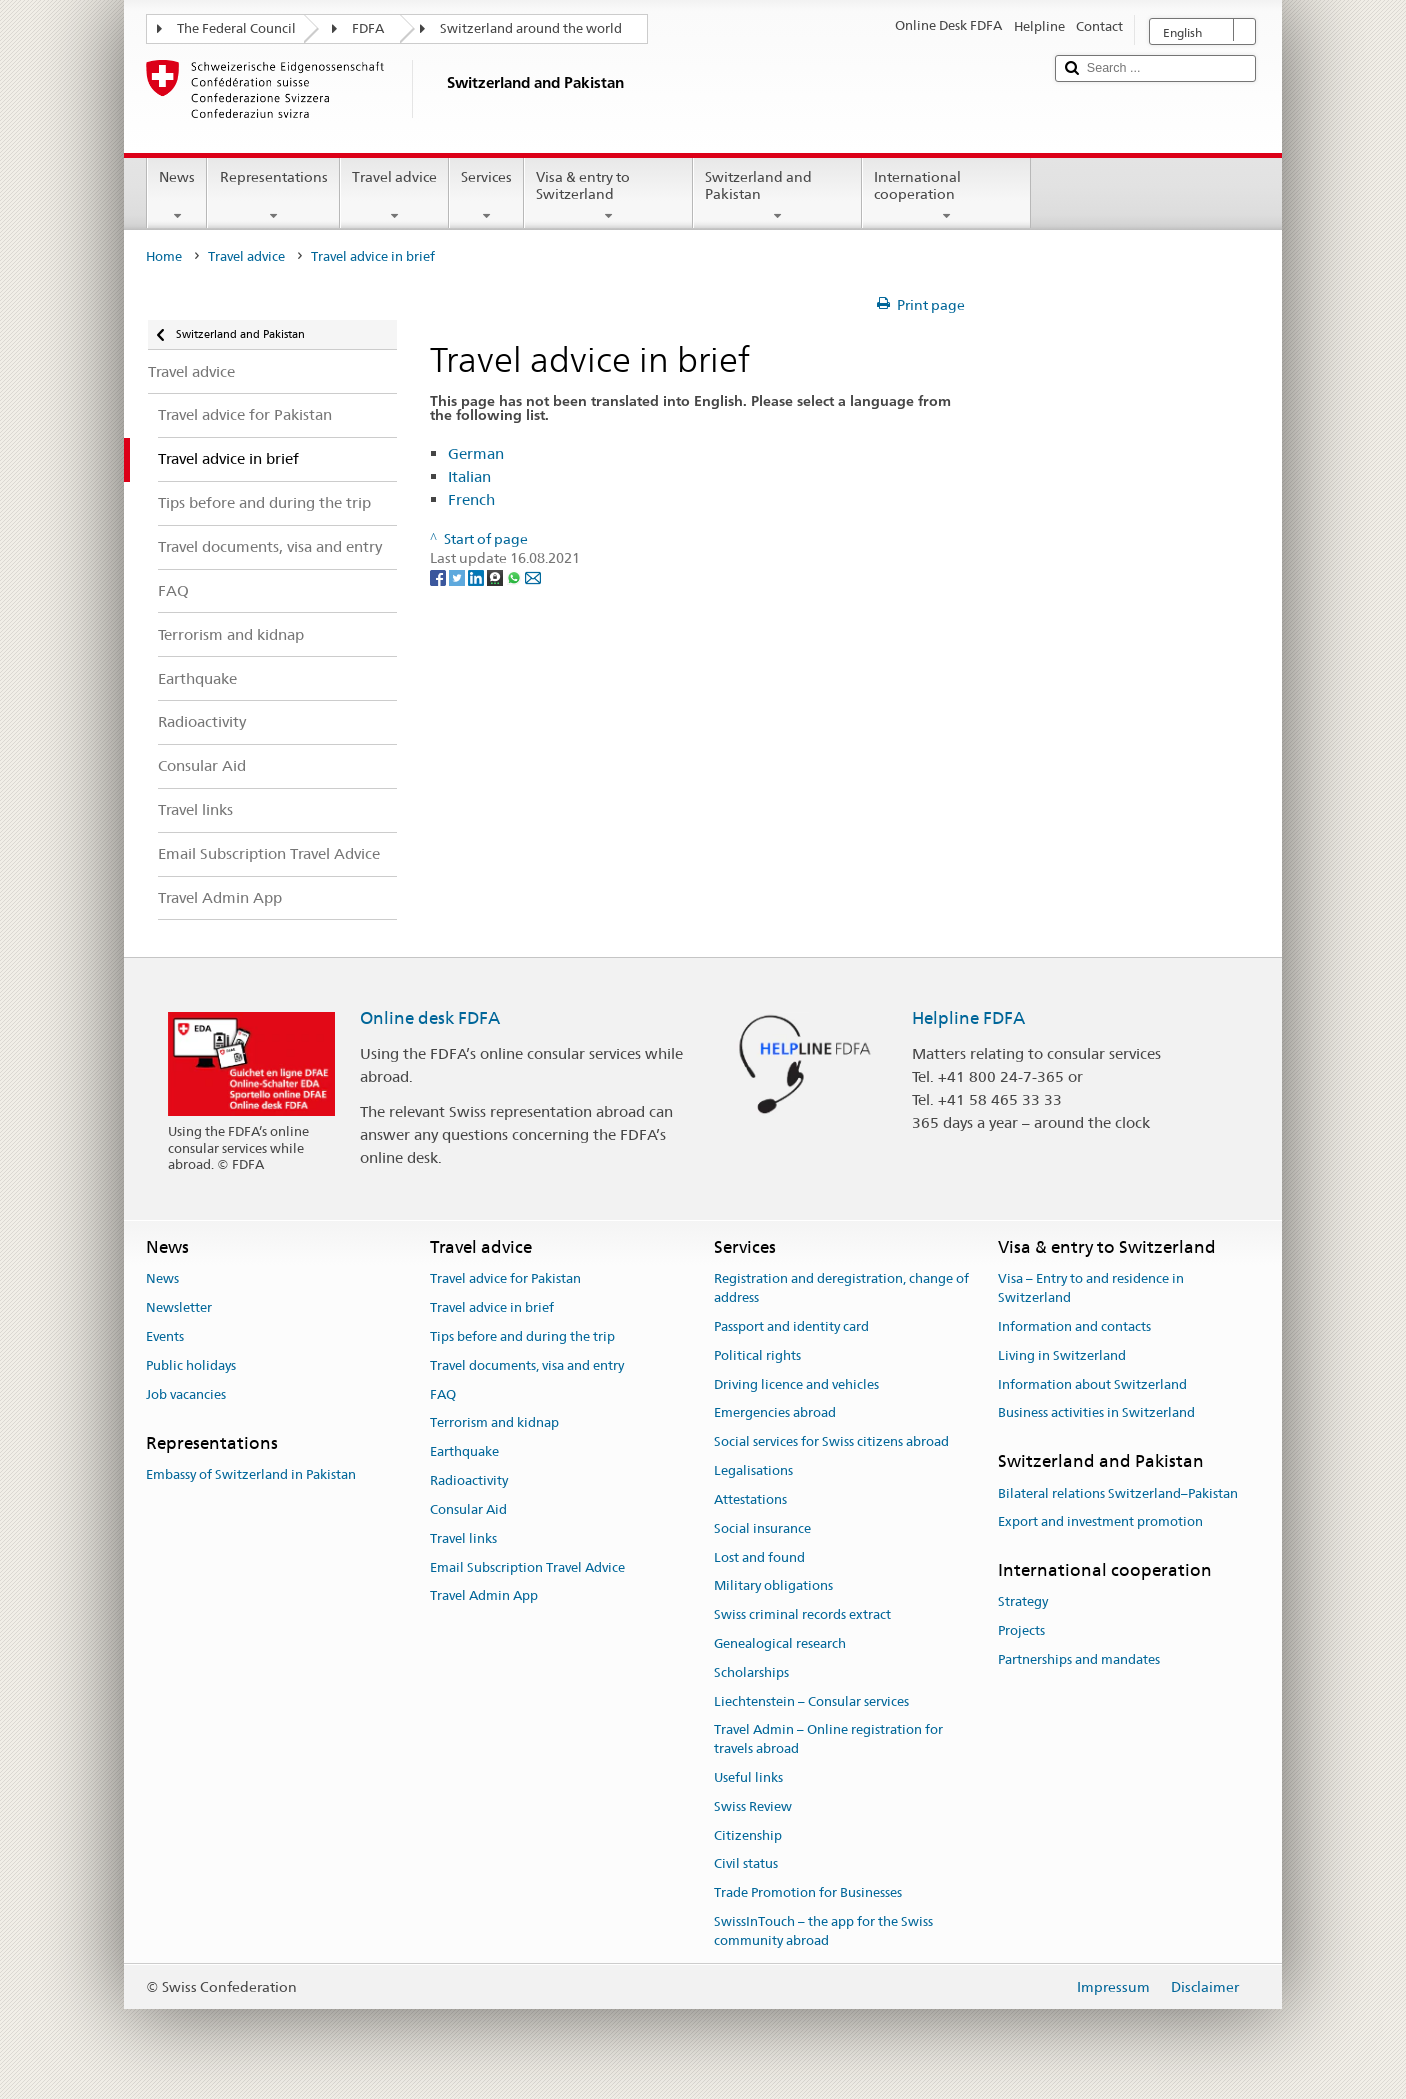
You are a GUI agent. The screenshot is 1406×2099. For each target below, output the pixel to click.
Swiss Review (753, 1806)
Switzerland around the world (531, 28)
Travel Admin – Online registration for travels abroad (828, 1740)
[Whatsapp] (515, 577)
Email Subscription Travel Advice (527, 1567)
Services (486, 196)
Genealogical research (780, 1643)
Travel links (463, 1538)
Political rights (757, 1355)
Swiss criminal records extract (802, 1614)
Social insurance (762, 1528)
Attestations (750, 1499)
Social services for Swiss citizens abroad (831, 1442)
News (177, 196)
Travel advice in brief (492, 1307)
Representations (273, 196)
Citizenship (748, 1835)
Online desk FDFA (430, 1018)
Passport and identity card (791, 1326)
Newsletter (179, 1307)
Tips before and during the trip (522, 1336)
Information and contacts (1074, 1326)
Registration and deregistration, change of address (841, 1289)
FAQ (443, 1394)
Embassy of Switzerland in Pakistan (251, 1474)
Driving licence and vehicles (796, 1384)
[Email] (533, 577)
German (476, 453)
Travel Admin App (484, 1596)
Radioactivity (469, 1480)
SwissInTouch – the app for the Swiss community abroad (823, 1931)
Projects (1021, 1631)
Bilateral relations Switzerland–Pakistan (1118, 1493)
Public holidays (191, 1365)
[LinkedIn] (477, 577)
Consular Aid (468, 1509)
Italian (469, 476)
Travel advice (394, 196)
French (471, 499)
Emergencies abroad (775, 1413)
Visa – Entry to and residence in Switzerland (1091, 1289)
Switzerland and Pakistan (777, 196)
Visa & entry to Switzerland (608, 196)
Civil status (746, 1864)
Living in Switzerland (1062, 1355)
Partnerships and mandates (1079, 1659)
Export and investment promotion (1100, 1522)
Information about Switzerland (1092, 1384)
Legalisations (753, 1470)
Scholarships (751, 1672)
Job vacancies (186, 1394)
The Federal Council (236, 28)
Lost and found (759, 1557)
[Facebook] (439, 577)
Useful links (748, 1777)
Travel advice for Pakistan (505, 1279)
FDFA (368, 28)
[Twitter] (458, 577)
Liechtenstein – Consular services (811, 1701)
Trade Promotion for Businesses (808, 1893)
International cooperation (946, 196)
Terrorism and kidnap (494, 1423)
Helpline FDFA (968, 1018)
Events (165, 1336)
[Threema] (496, 577)
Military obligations (773, 1586)
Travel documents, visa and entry (527, 1365)
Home (164, 256)
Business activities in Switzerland (1096, 1413)
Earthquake (464, 1452)
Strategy (1023, 1602)
